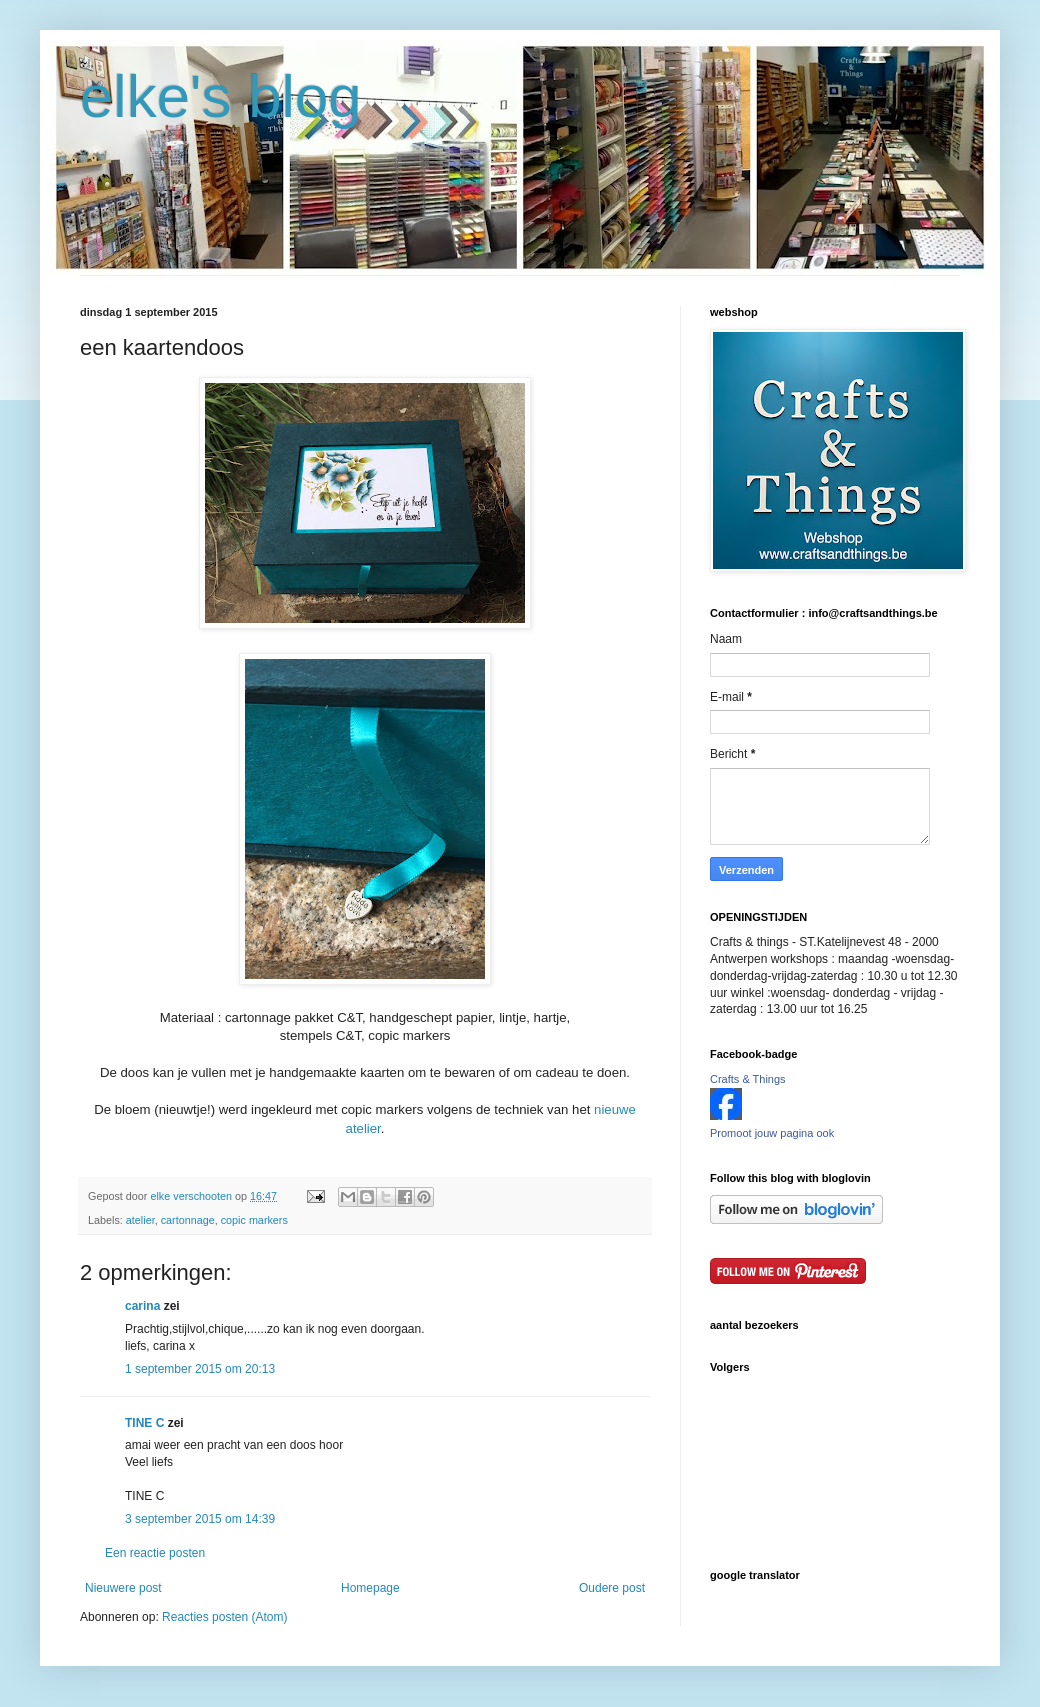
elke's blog (221, 96)
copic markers (254, 1220)
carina (142, 1306)
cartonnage (188, 1220)
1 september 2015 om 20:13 (200, 1369)
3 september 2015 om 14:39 (200, 1519)
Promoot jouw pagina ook (772, 1133)
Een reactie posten (155, 1553)
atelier (140, 1220)
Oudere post (612, 1588)
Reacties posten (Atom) (224, 1617)
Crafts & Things (748, 1079)
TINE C (144, 1423)
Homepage (370, 1588)
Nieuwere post (123, 1588)
